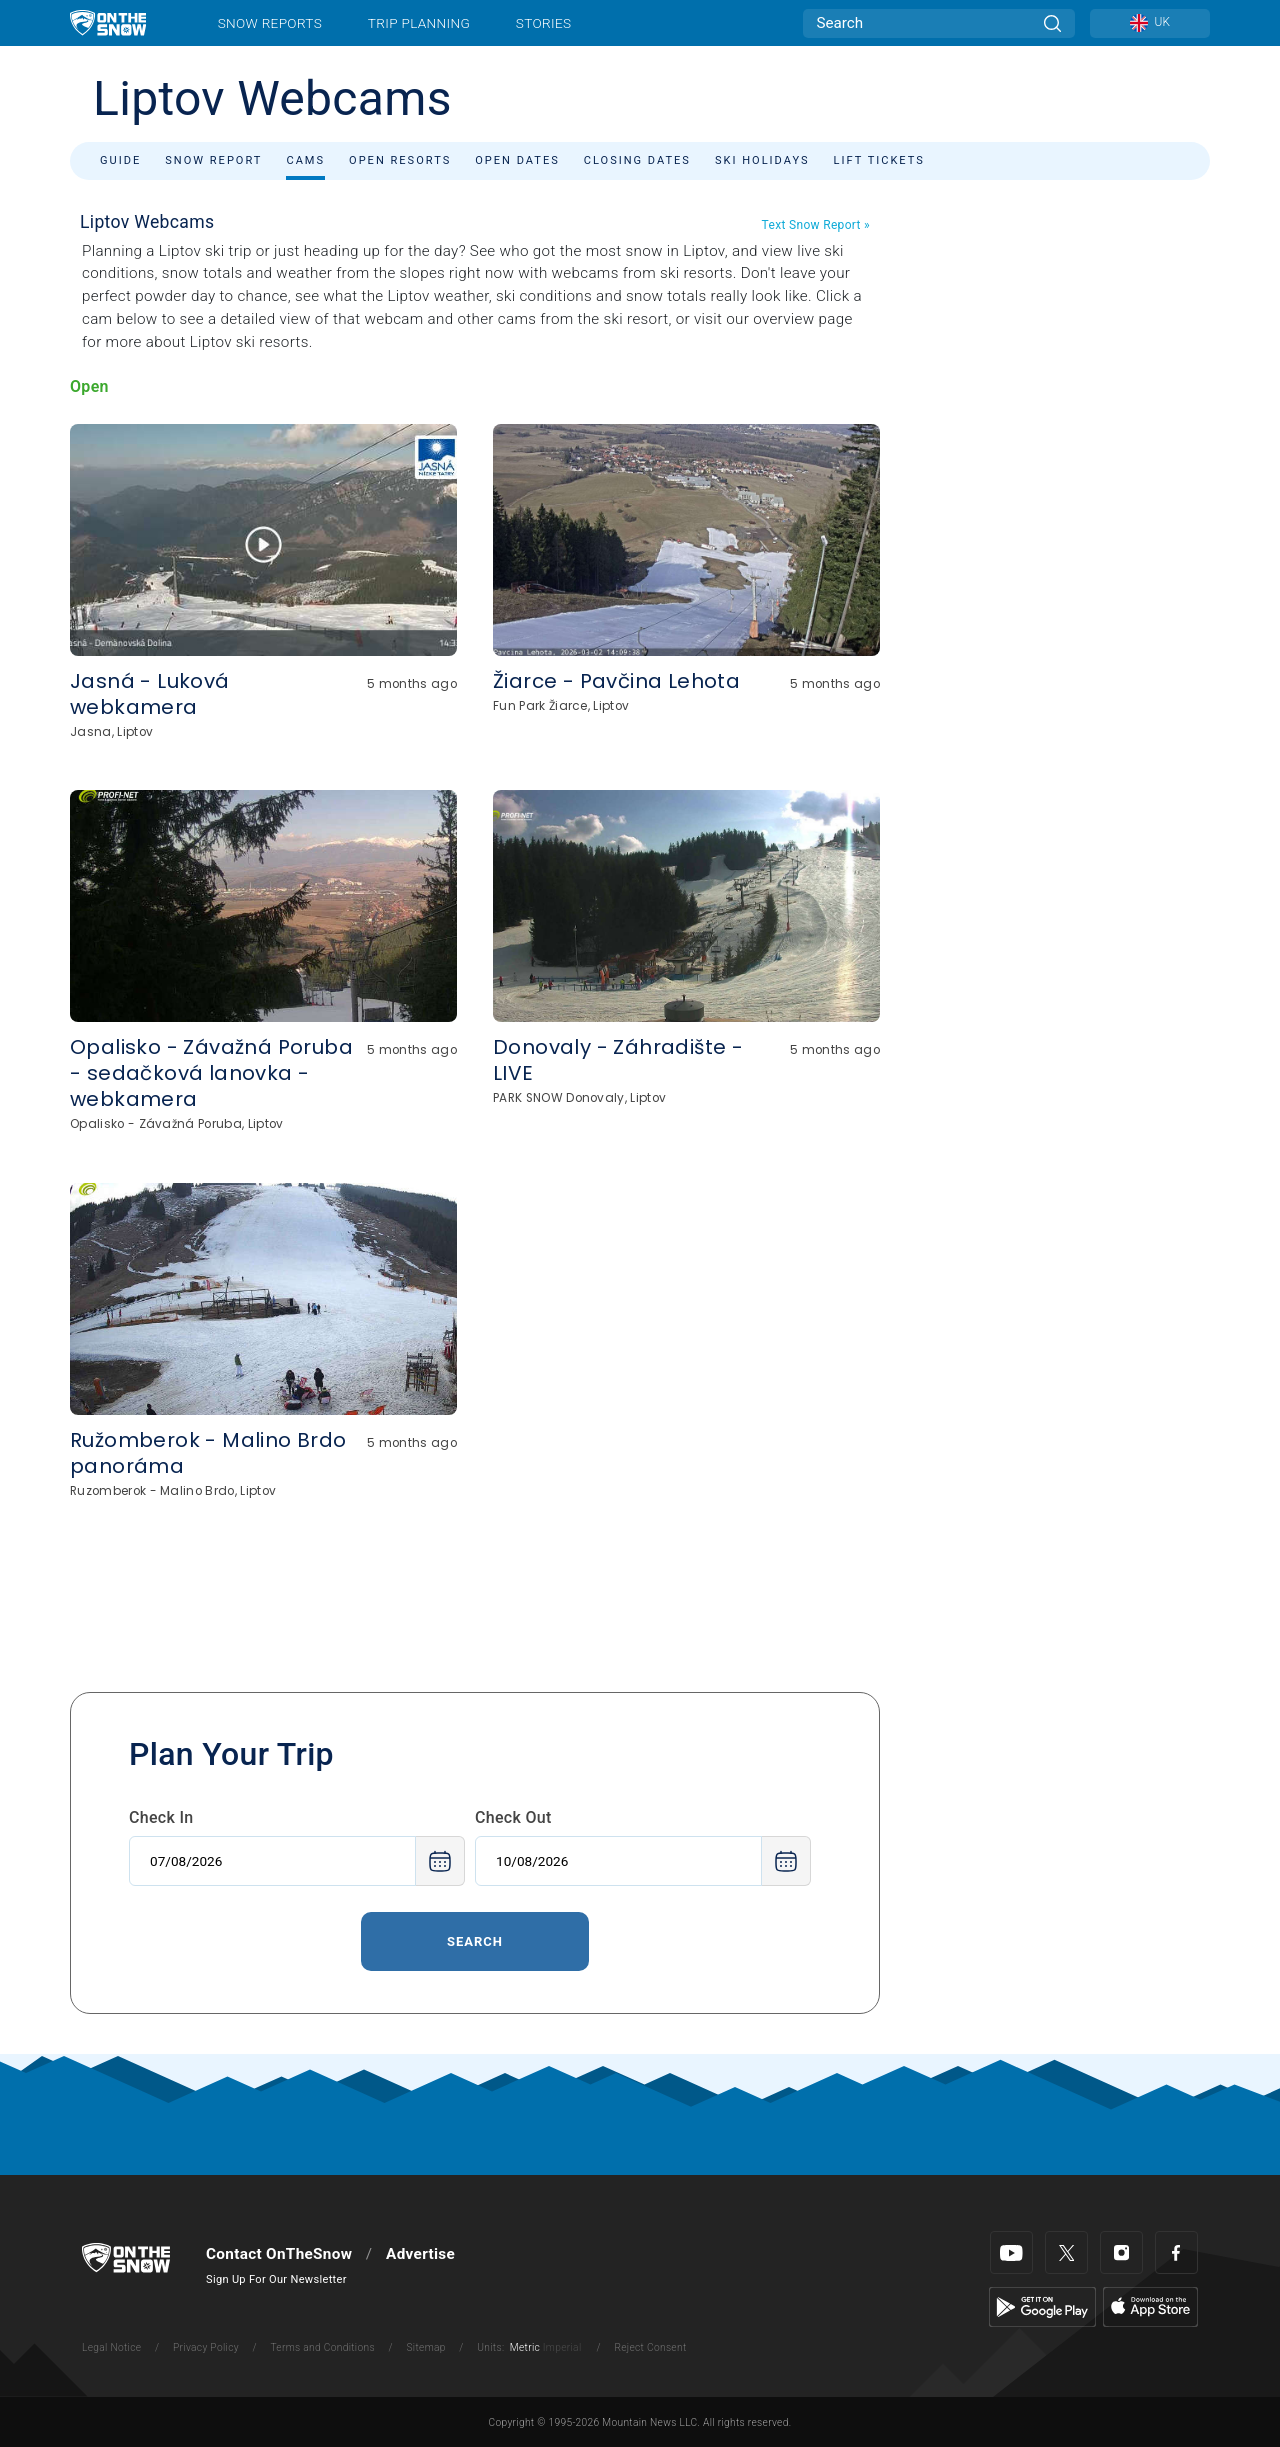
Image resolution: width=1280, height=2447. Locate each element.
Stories (543, 23)
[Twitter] (1066, 2252)
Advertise (420, 2254)
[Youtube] (1011, 2252)
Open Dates (517, 160)
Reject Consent (650, 2347)
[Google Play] (1042, 2306)
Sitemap (425, 2347)
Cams (305, 160)
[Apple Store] (1150, 2306)
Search (475, 1941)
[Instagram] (1121, 2252)
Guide (120, 160)
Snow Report (213, 160)
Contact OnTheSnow (279, 2254)
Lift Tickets (879, 160)
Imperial (562, 2347)
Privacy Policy (206, 2347)
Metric (525, 2347)
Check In (161, 1817)
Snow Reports (270, 23)
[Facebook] (1176, 2252)
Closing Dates (637, 160)
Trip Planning (419, 23)
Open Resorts (400, 160)
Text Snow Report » (816, 225)
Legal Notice (111, 2347)
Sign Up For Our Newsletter (276, 2279)
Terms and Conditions (322, 2347)
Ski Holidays (762, 160)
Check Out (513, 1817)
